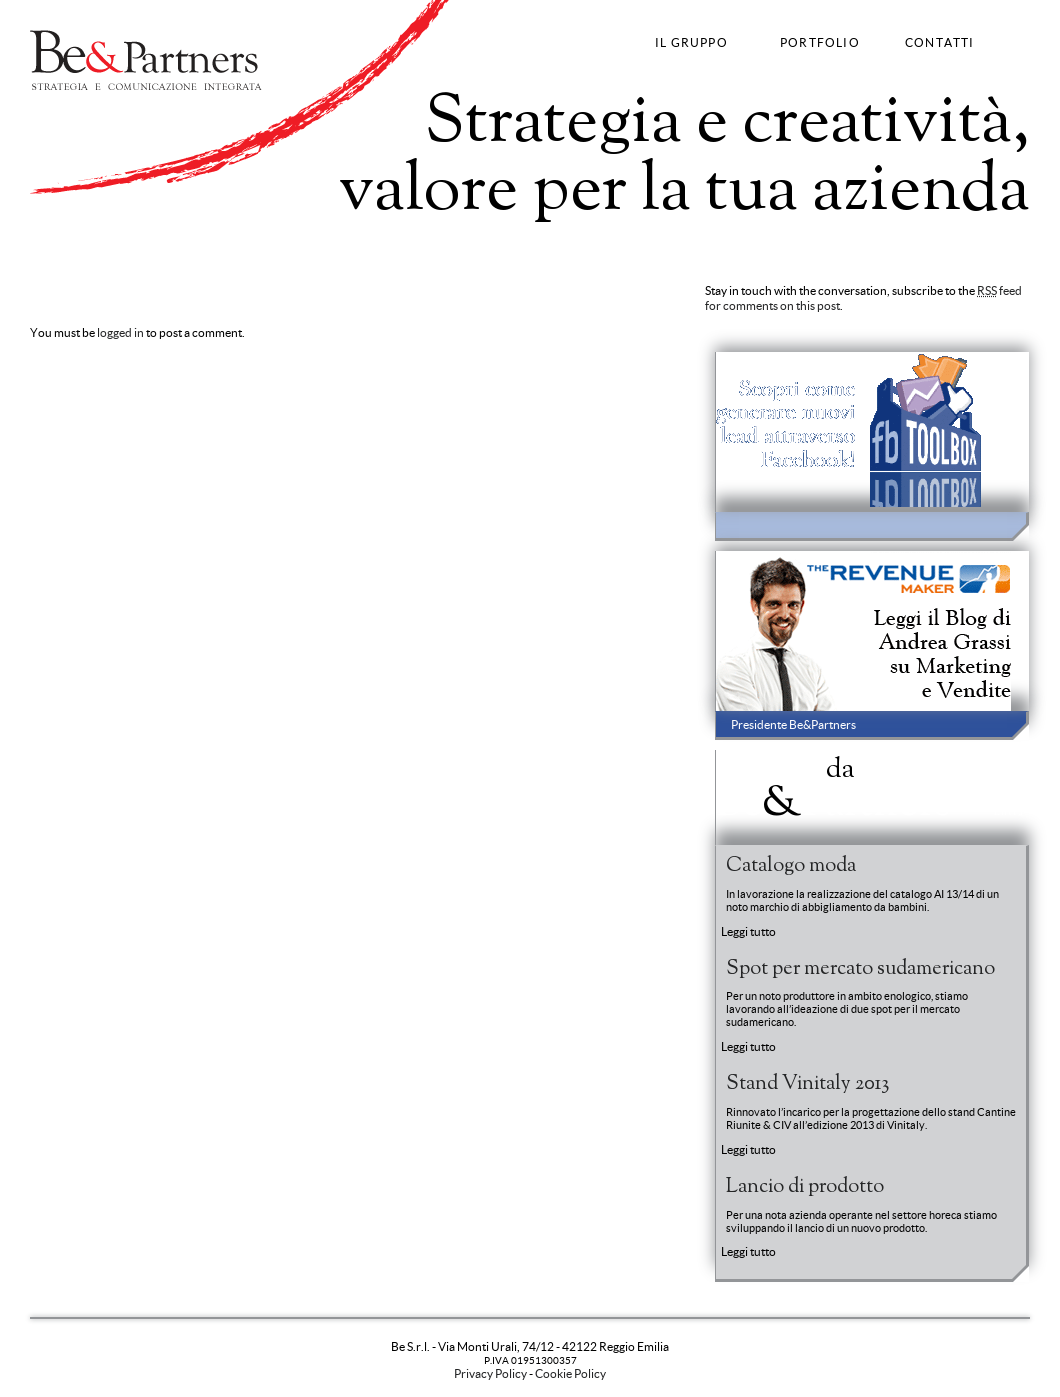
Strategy (54, 243)
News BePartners (833, 785)
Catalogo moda (791, 866)
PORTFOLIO (820, 42)
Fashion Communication (265, 243)
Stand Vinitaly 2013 (807, 1084)
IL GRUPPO (691, 42)
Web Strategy (377, 243)
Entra (1009, 812)
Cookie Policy (570, 1373)
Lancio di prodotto (805, 1187)
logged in (120, 332)
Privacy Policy (490, 1373)
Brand (101, 243)
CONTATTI (940, 42)
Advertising (157, 243)
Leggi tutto (748, 931)
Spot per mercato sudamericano (860, 969)
